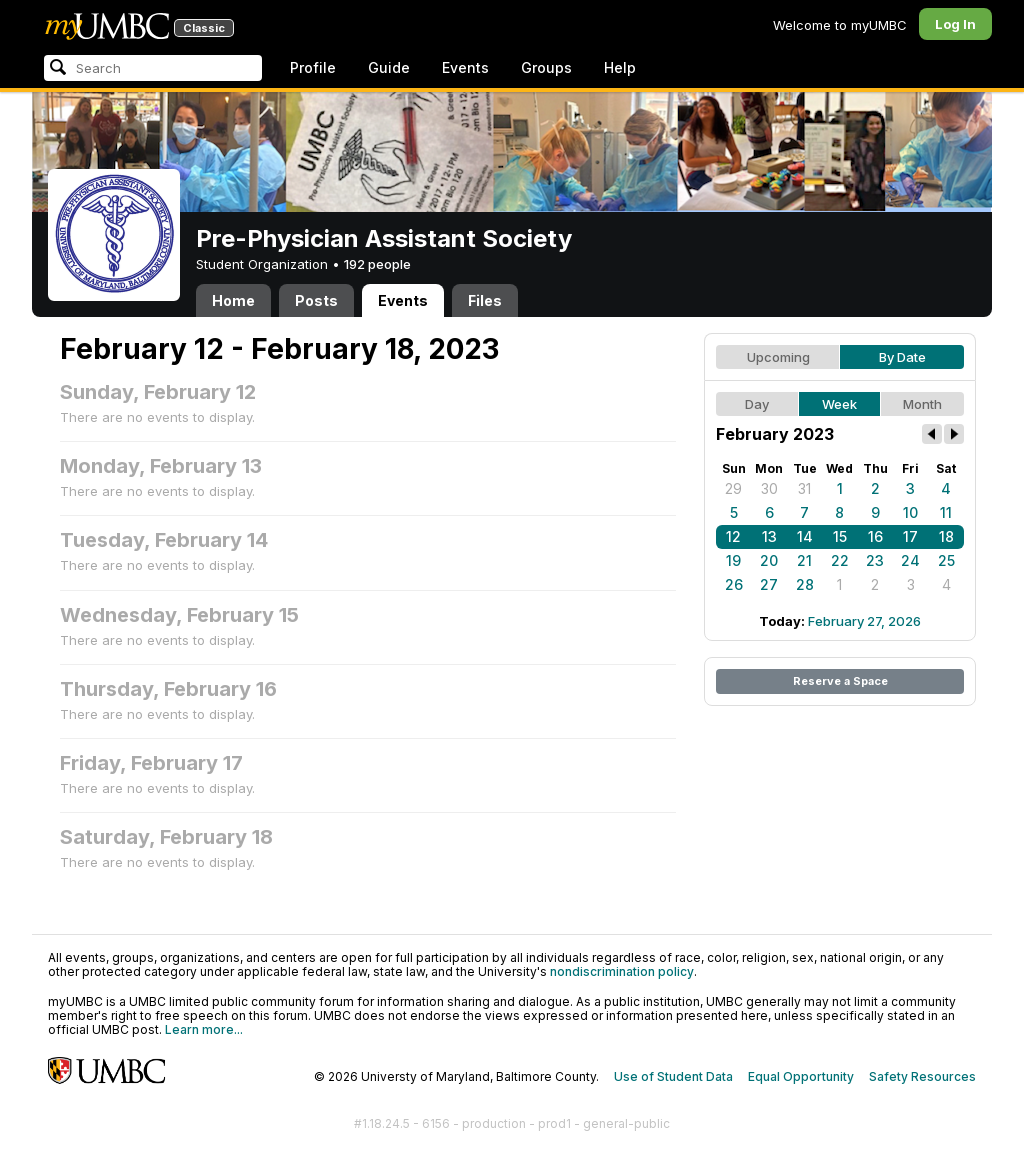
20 (769, 560)
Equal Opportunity (801, 1076)
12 (733, 536)
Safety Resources (922, 1076)
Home (233, 300)
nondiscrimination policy (622, 971)
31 (804, 488)
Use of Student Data (673, 1076)
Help (620, 67)
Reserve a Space (840, 681)
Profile (313, 67)
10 (910, 512)
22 (840, 560)
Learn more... (204, 1029)
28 (805, 584)
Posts (316, 300)
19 (733, 560)
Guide (389, 67)
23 (875, 560)
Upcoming (778, 357)
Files (485, 300)
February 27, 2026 (864, 621)
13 (769, 536)
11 (946, 512)
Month (922, 404)
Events (465, 67)
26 (734, 584)
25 (946, 560)
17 (910, 536)
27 (769, 584)
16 (875, 536)
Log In (955, 24)
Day (757, 404)
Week (839, 404)
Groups (546, 67)
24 (910, 560)
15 (840, 536)
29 (733, 488)
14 (805, 536)
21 (804, 560)
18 (946, 536)
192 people (377, 264)
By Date (902, 357)
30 (769, 488)
